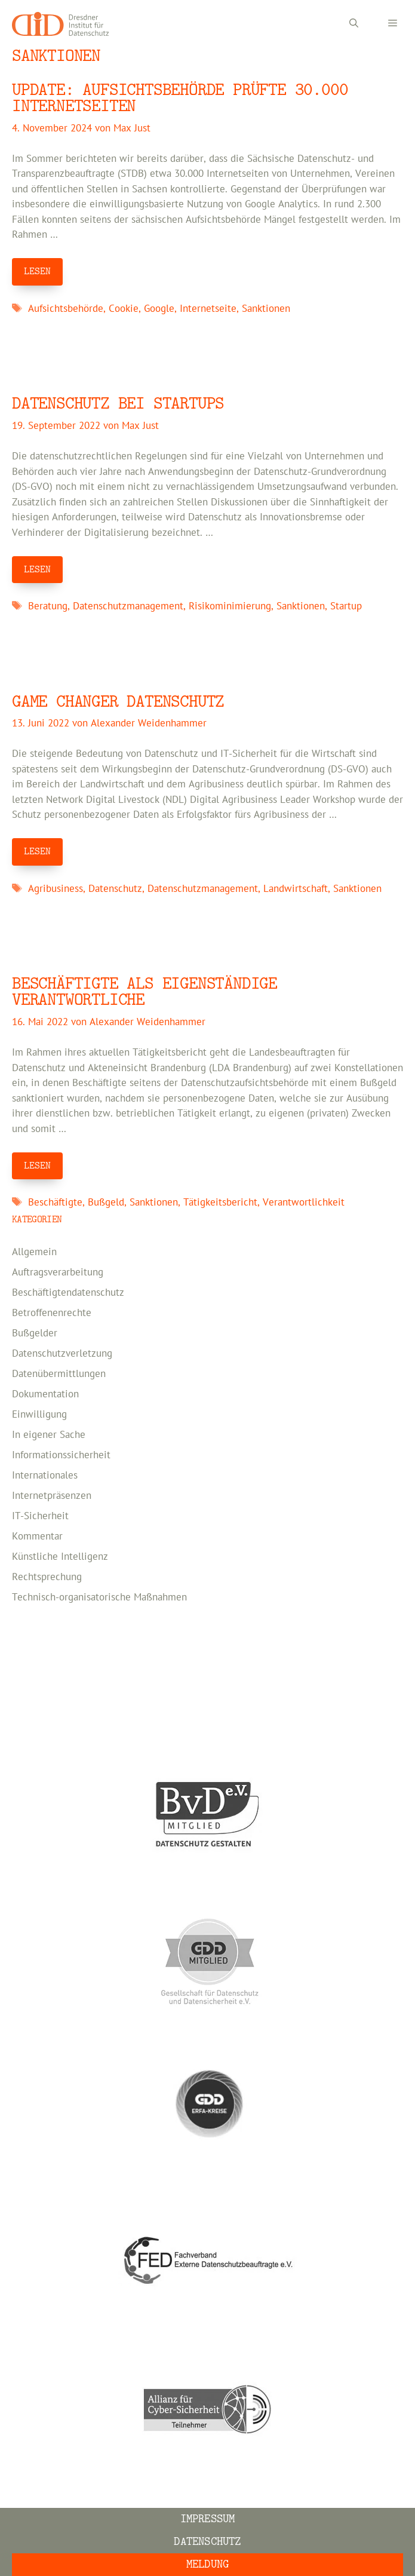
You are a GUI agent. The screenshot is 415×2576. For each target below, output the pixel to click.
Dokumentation (45, 1394)
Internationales (45, 1476)
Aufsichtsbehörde (65, 309)
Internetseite (208, 309)
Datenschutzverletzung (62, 1354)
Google (159, 309)
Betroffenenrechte (51, 1313)
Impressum (207, 2519)
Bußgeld (106, 1203)
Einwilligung (39, 1415)
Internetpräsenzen (51, 1496)
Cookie (124, 309)
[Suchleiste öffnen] (353, 24)
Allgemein (34, 1252)
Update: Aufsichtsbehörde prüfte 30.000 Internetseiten (180, 98)
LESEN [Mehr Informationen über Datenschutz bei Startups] (37, 569)
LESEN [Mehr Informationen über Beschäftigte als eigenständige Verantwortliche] (37, 1165)
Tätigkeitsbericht (220, 1203)
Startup (346, 606)
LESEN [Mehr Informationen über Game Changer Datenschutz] (37, 851)
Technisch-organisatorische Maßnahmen (99, 1597)
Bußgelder (34, 1333)
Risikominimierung (230, 606)
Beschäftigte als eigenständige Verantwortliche (144, 991)
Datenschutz (115, 889)
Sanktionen (266, 309)
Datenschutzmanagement (128, 606)
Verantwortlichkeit (304, 1203)
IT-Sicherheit (40, 1516)
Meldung (207, 2564)
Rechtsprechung (47, 1577)
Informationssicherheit (61, 1455)
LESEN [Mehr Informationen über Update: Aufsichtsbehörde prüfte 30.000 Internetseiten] (37, 271)
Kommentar (37, 1536)
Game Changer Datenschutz (118, 701)
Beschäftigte (55, 1203)
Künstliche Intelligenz (60, 1557)
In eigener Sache (48, 1435)
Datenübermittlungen (59, 1374)
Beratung (47, 606)
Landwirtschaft (295, 889)
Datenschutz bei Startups (118, 403)
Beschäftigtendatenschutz (68, 1293)
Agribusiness (55, 889)
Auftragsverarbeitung (57, 1272)
